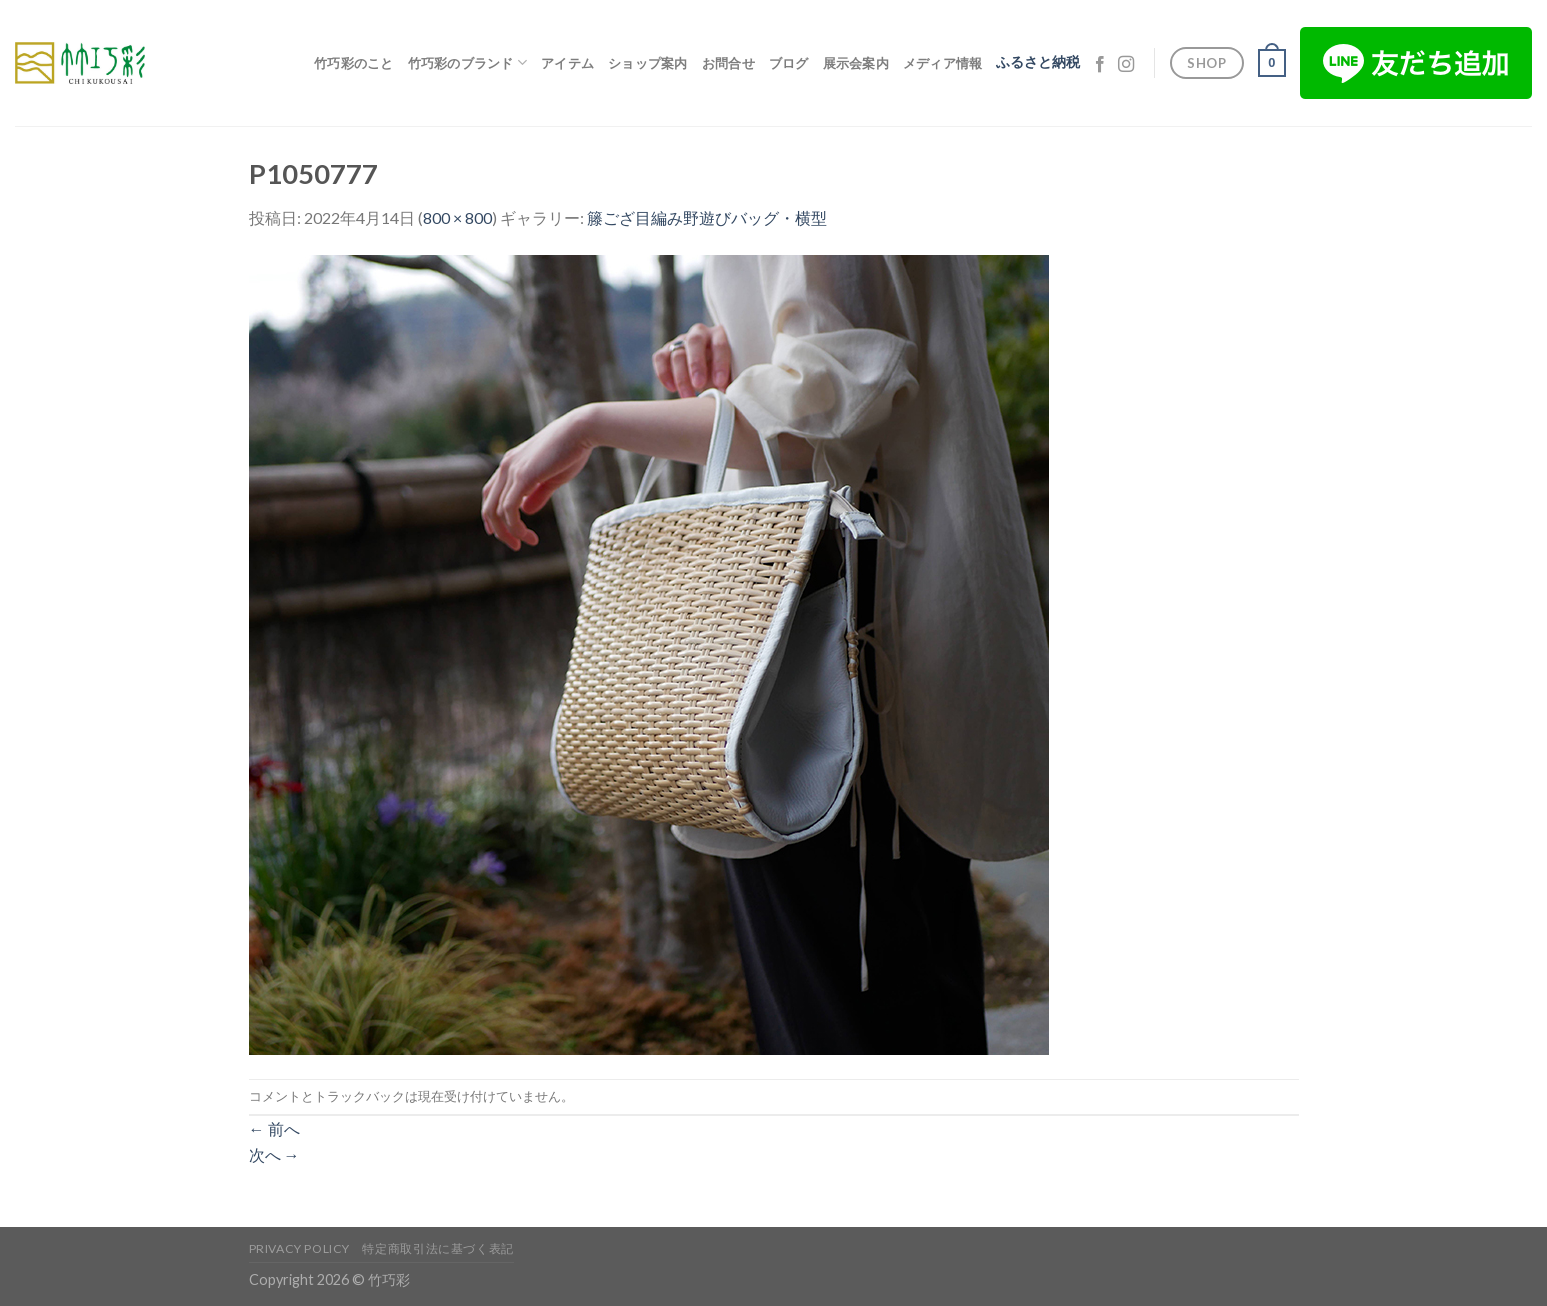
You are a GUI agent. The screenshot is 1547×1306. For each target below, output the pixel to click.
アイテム (567, 63)
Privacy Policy (300, 1248)
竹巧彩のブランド (468, 62)
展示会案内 (856, 63)
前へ (274, 1128)
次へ (274, 1154)
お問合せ (728, 63)
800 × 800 (457, 217)
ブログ (789, 63)
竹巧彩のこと (354, 63)
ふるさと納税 (1038, 62)
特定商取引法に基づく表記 (437, 1248)
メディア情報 (943, 63)
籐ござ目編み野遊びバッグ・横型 (707, 217)
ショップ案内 (648, 63)
